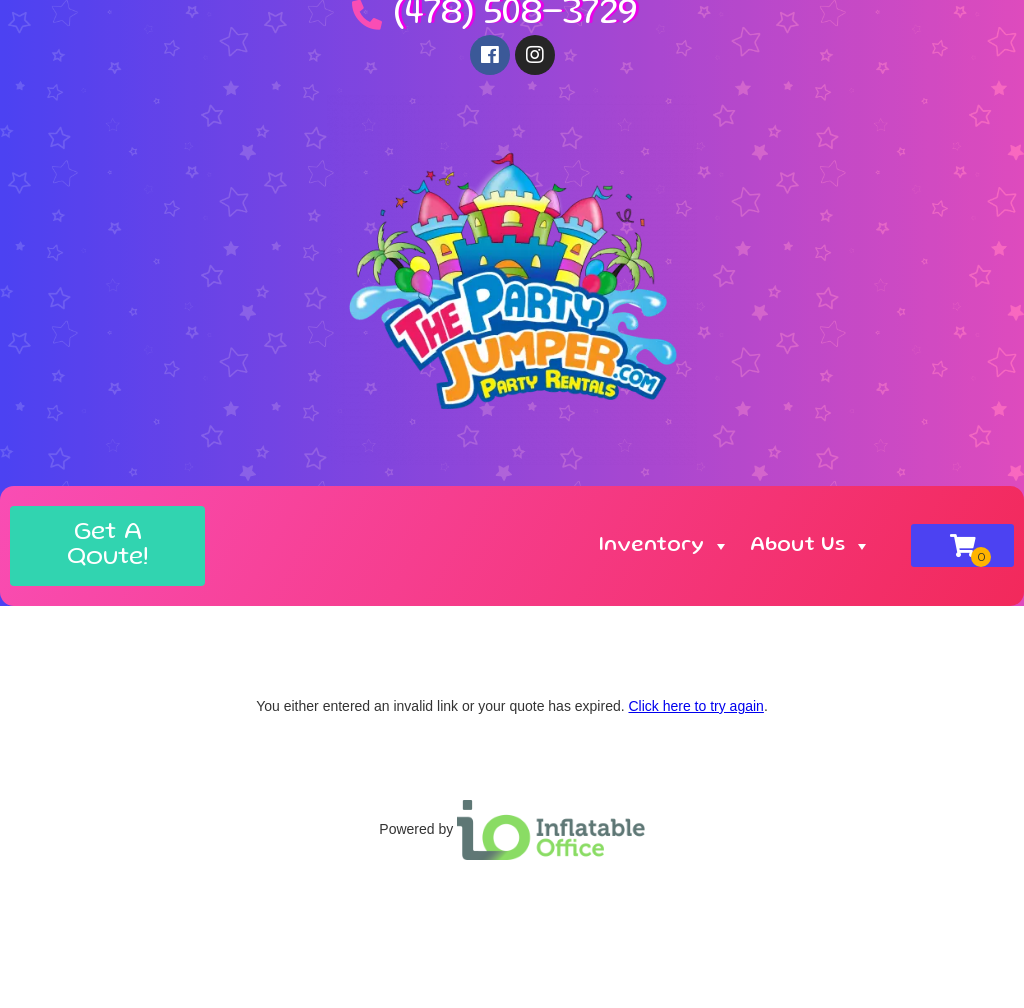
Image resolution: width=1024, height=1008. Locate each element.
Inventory (664, 546)
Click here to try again (695, 706)
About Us (810, 546)
